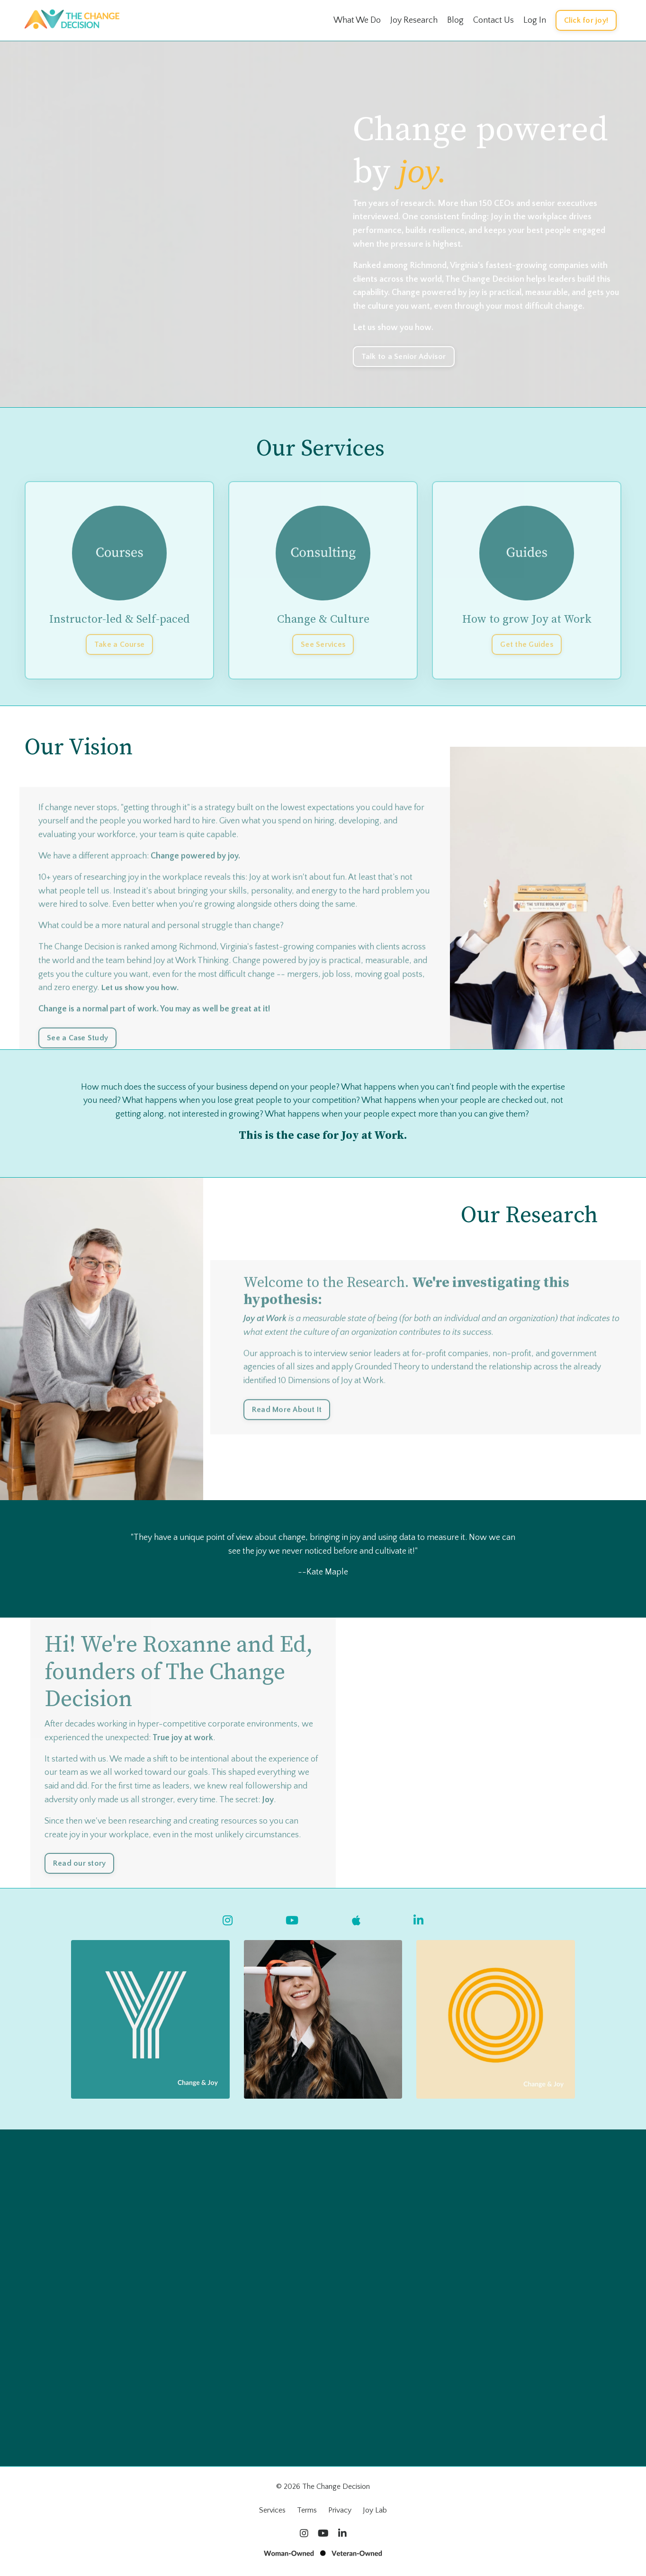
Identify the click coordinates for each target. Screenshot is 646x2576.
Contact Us (493, 20)
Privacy (339, 2511)
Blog (455, 20)
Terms (307, 2511)
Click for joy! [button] (586, 20)
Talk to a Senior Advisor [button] (403, 356)
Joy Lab (375, 2511)
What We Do (357, 20)
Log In (534, 20)
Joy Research (414, 20)
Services (272, 2511)
